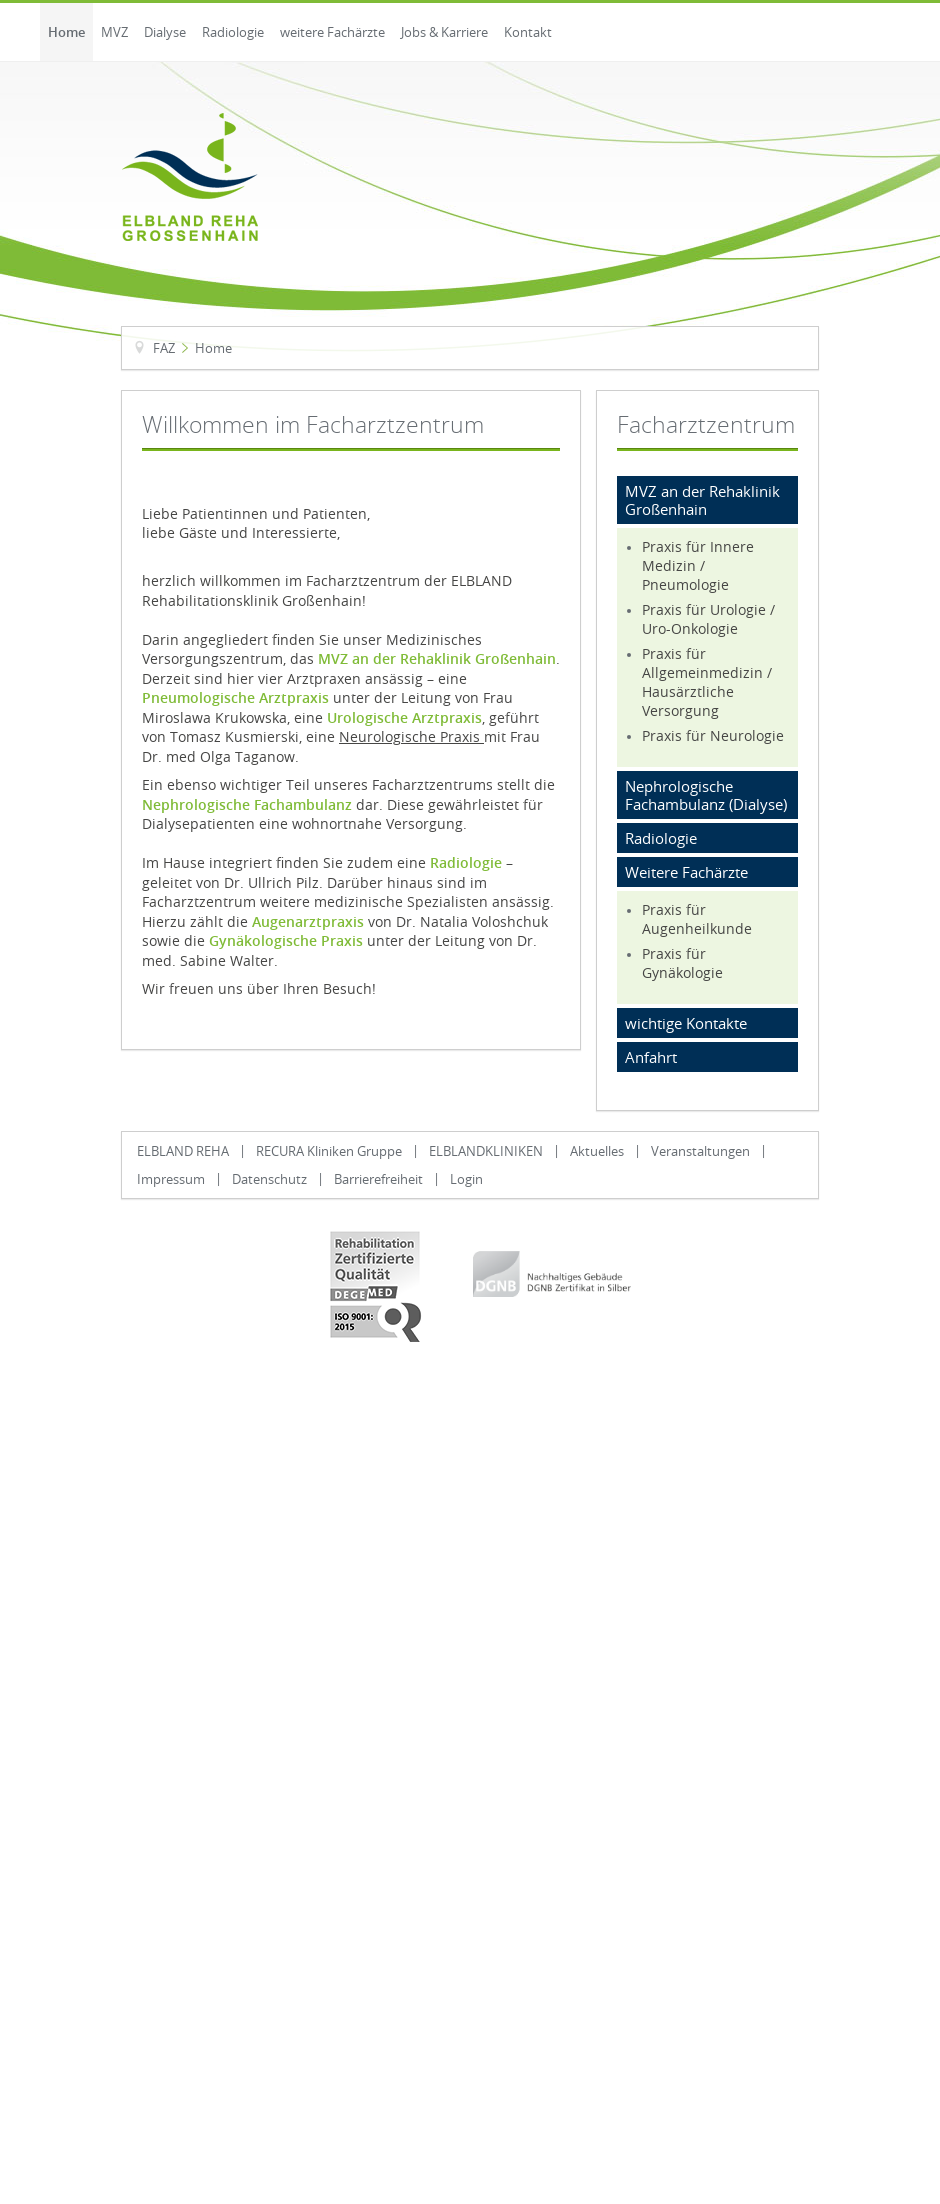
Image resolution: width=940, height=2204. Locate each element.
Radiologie (233, 32)
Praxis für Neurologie (713, 735)
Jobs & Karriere (444, 32)
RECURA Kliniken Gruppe (329, 1151)
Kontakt (528, 32)
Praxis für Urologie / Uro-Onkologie (708, 619)
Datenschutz (269, 1179)
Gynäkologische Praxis (286, 941)
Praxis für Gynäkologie (682, 963)
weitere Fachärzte (332, 32)
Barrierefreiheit (378, 1179)
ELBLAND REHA (183, 1151)
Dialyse (165, 32)
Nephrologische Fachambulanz (247, 805)
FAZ (164, 348)
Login (466, 1179)
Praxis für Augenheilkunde (697, 919)
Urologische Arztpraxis (404, 718)
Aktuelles (597, 1151)
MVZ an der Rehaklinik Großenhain (437, 659)
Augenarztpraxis (308, 922)
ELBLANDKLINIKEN (486, 1151)
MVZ (114, 32)
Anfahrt (651, 1057)
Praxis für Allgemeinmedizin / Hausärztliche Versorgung (707, 682)
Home (66, 32)
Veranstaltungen (700, 1151)
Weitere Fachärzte (686, 872)
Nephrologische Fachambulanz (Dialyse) (706, 795)
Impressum (171, 1179)
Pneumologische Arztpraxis (235, 698)
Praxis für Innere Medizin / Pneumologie (698, 565)
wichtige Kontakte (686, 1023)
